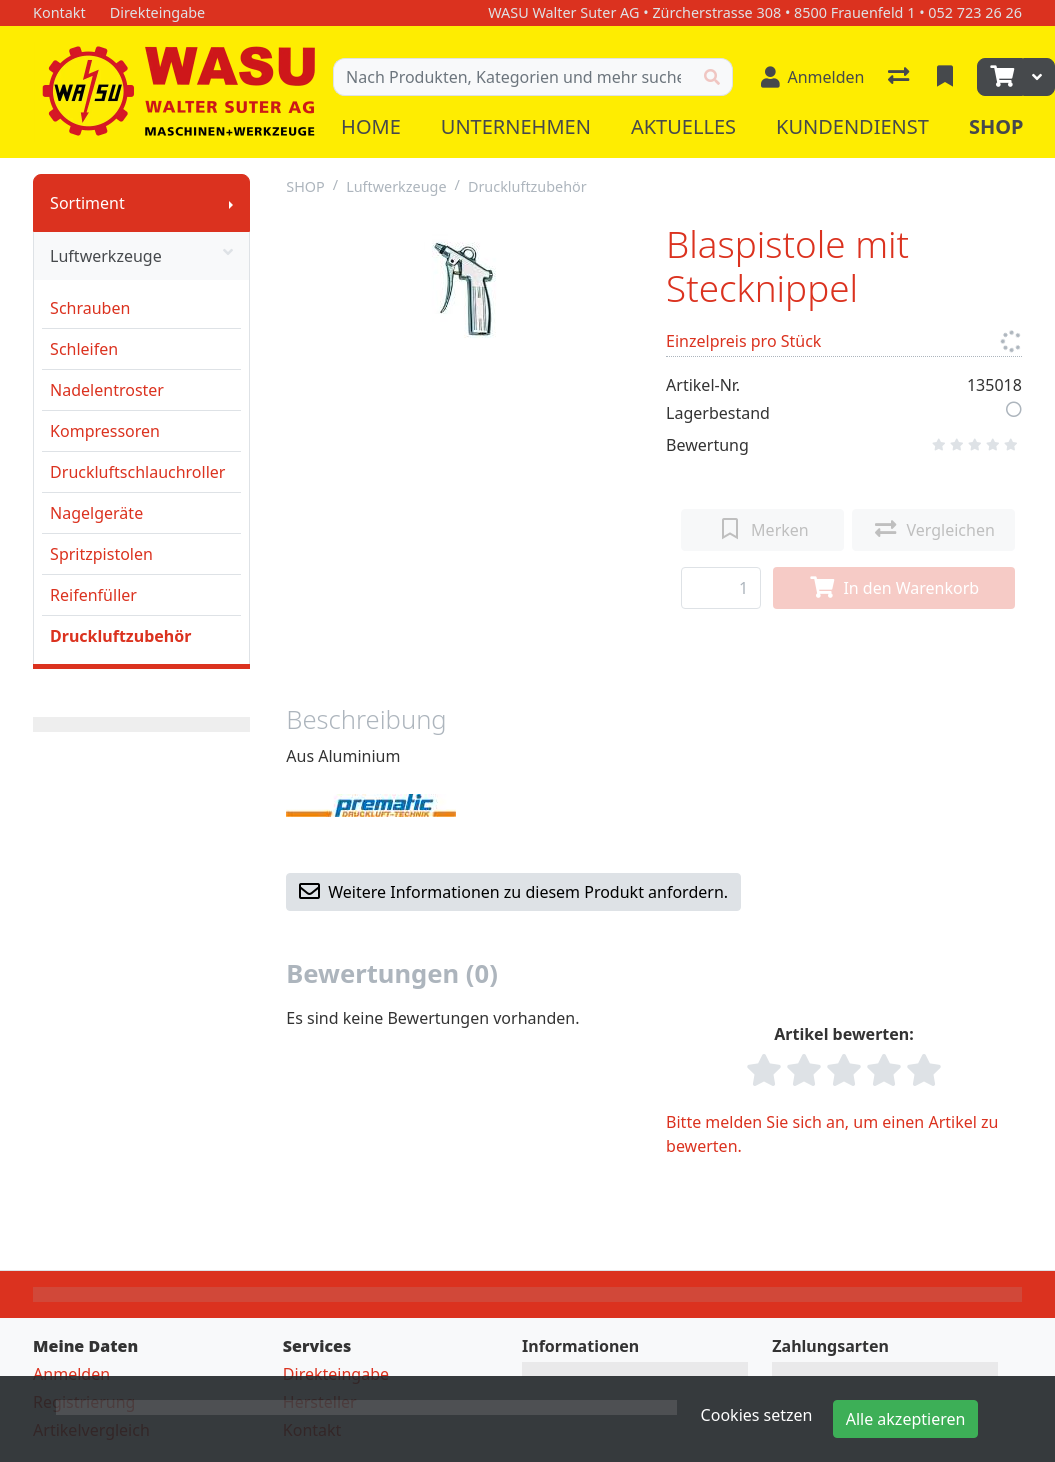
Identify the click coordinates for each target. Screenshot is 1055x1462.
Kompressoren (105, 431)
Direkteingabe (336, 1374)
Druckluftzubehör (120, 636)
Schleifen (84, 349)
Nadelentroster (107, 390)
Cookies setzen (757, 1415)
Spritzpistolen (101, 554)
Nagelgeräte (96, 513)
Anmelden (71, 1374)
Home (371, 126)
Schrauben (90, 308)
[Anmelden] (813, 77)
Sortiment (87, 203)
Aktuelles (683, 126)
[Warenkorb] (1000, 77)
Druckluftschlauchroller (137, 472)
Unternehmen (516, 126)
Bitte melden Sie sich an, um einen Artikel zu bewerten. (832, 1134)
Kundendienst (852, 126)
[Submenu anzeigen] (231, 203)
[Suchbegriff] (512, 77)
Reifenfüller (93, 595)
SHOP (305, 186)
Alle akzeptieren (906, 1419)
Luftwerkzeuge (141, 256)
